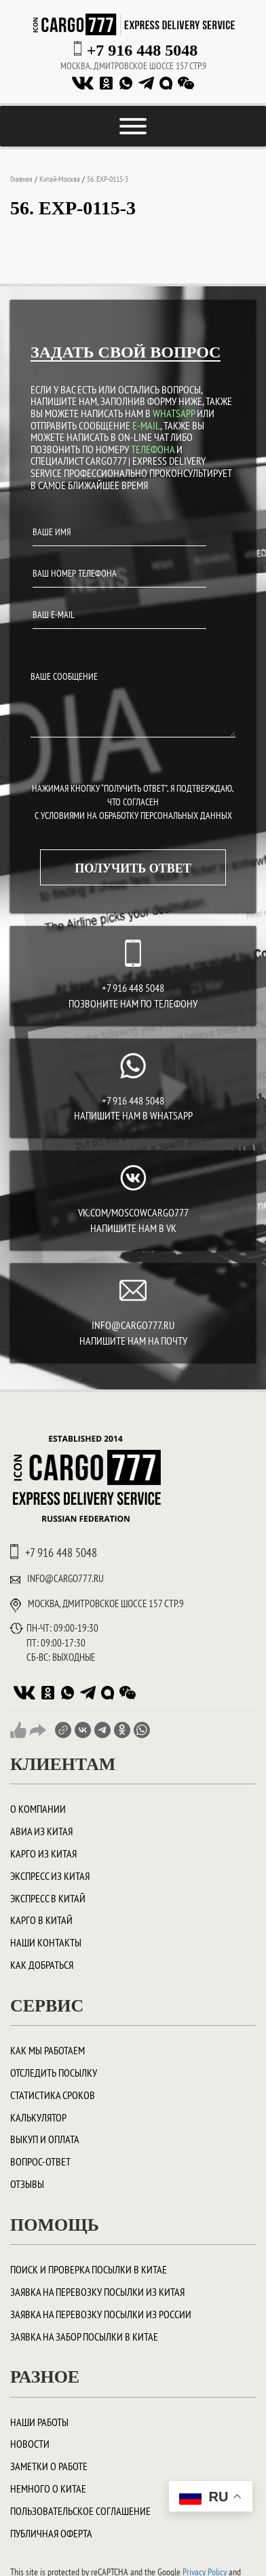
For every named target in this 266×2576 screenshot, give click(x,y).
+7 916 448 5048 (142, 50)
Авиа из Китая (41, 1831)
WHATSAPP (174, 413)
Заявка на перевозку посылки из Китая (97, 2292)
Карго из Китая (43, 1853)
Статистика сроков (52, 2095)
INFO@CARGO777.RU (133, 1325)
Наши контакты (45, 1942)
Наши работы (39, 2422)
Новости (30, 2443)
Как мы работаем (47, 2050)
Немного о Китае (48, 2488)
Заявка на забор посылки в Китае (84, 2336)
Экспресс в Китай (48, 1898)
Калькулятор (38, 2117)
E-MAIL (146, 425)
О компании (38, 1808)
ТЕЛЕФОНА (152, 449)
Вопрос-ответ (40, 2161)
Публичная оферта (51, 2533)
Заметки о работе (49, 2466)
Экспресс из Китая (50, 1876)
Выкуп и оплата (44, 2139)
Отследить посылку (53, 2072)
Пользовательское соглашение (80, 2511)
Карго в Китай (41, 1920)
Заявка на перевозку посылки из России (100, 2314)
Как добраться (41, 1965)
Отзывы (27, 2184)
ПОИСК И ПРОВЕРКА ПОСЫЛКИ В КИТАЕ (88, 2269)
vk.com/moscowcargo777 (133, 1212)
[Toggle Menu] (133, 126)
